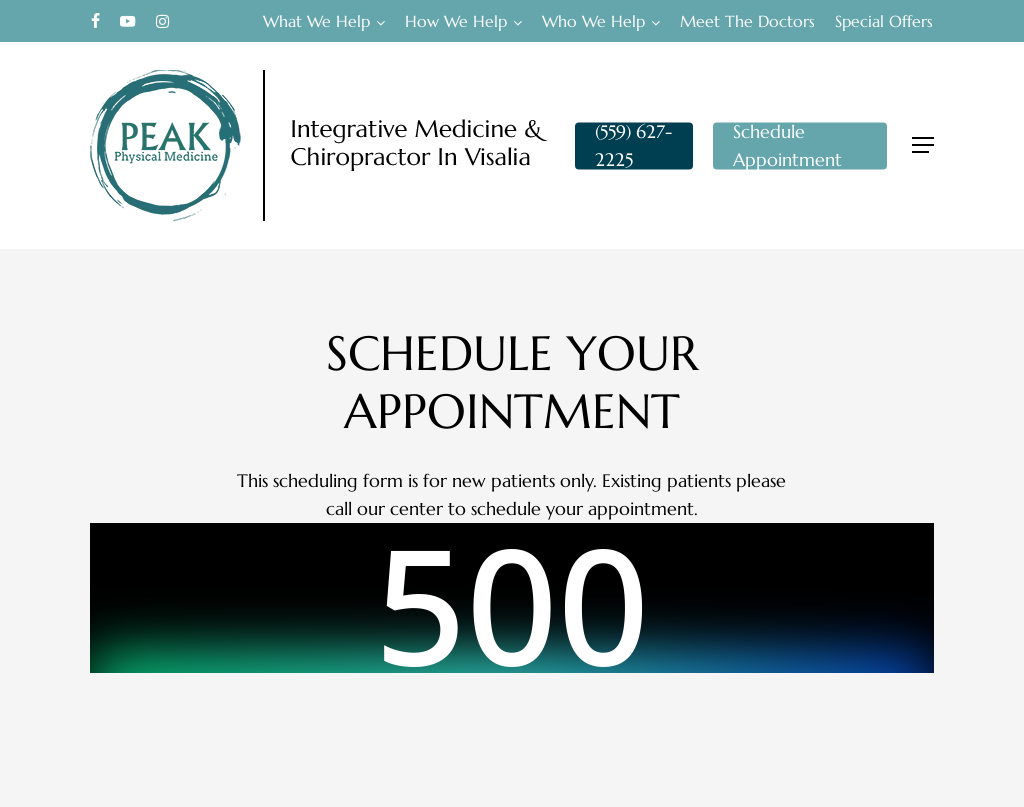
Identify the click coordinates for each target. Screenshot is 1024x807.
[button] (923, 145)
